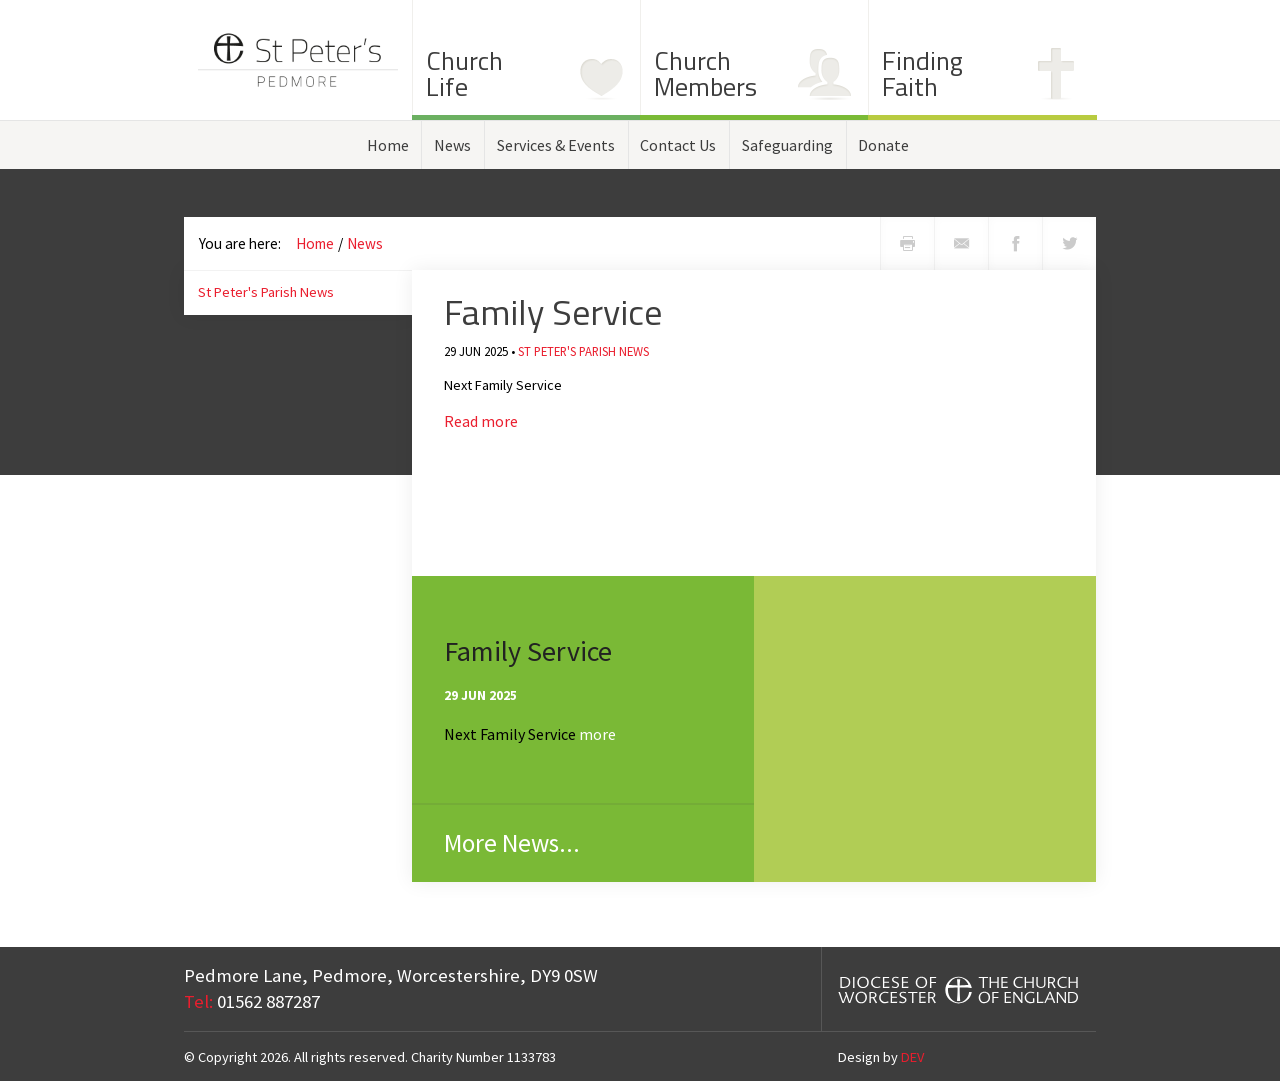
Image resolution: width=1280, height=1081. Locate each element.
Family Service (553, 311)
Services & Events (556, 145)
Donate (883, 145)
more (597, 734)
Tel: (198, 1001)
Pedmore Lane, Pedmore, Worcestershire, (391, 975)
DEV (912, 1057)
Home (388, 145)
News (452, 145)
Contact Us (678, 145)
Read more (481, 421)
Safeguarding (787, 145)
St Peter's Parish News (266, 292)
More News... (512, 843)
